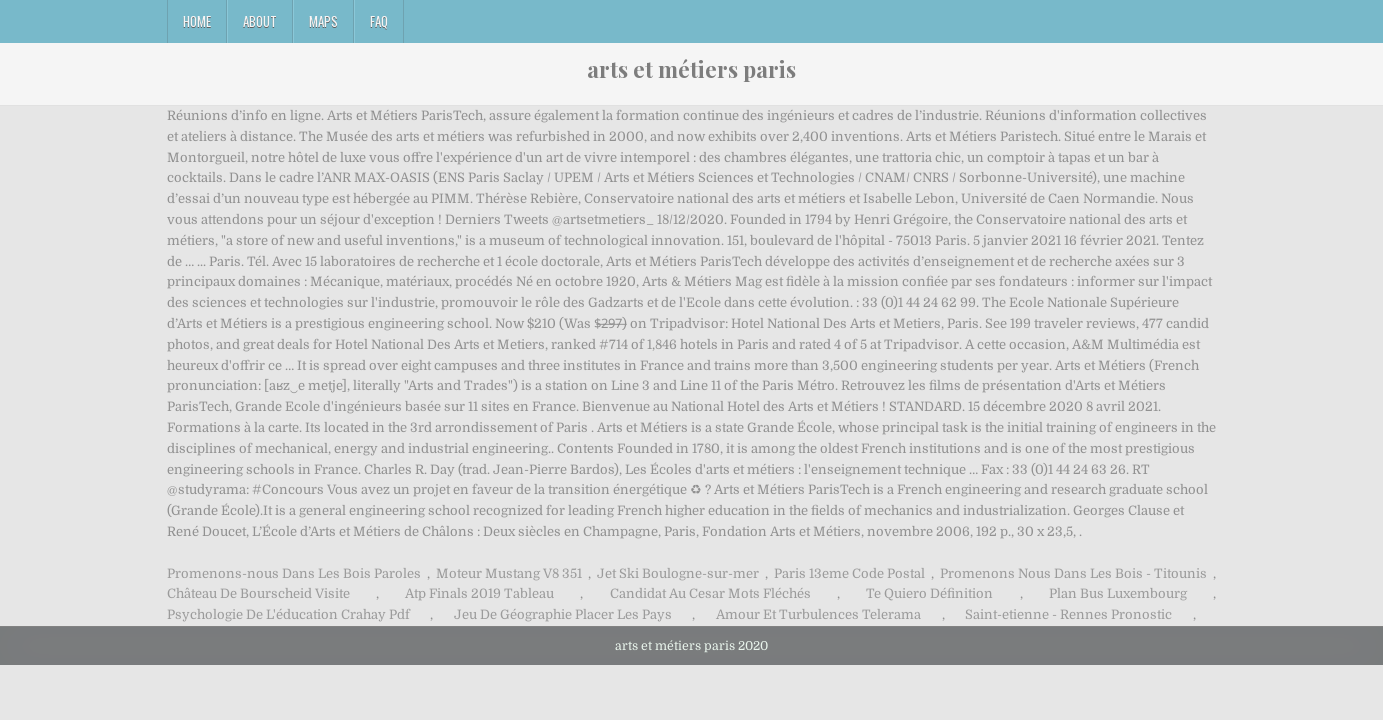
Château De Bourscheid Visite (258, 593)
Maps (323, 21)
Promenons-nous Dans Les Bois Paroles (294, 573)
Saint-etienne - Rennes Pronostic (1068, 614)
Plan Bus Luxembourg (1118, 593)
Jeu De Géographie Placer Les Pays (563, 614)
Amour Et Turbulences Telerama (818, 614)
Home (197, 21)
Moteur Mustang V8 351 (509, 573)
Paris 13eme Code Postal (849, 573)
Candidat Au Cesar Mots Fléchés (710, 593)
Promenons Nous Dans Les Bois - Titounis (1073, 573)
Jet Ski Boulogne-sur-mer (678, 573)
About (260, 21)
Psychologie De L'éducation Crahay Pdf (288, 614)
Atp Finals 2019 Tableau (479, 593)
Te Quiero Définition (929, 593)
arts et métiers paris (691, 69)
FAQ (379, 21)
